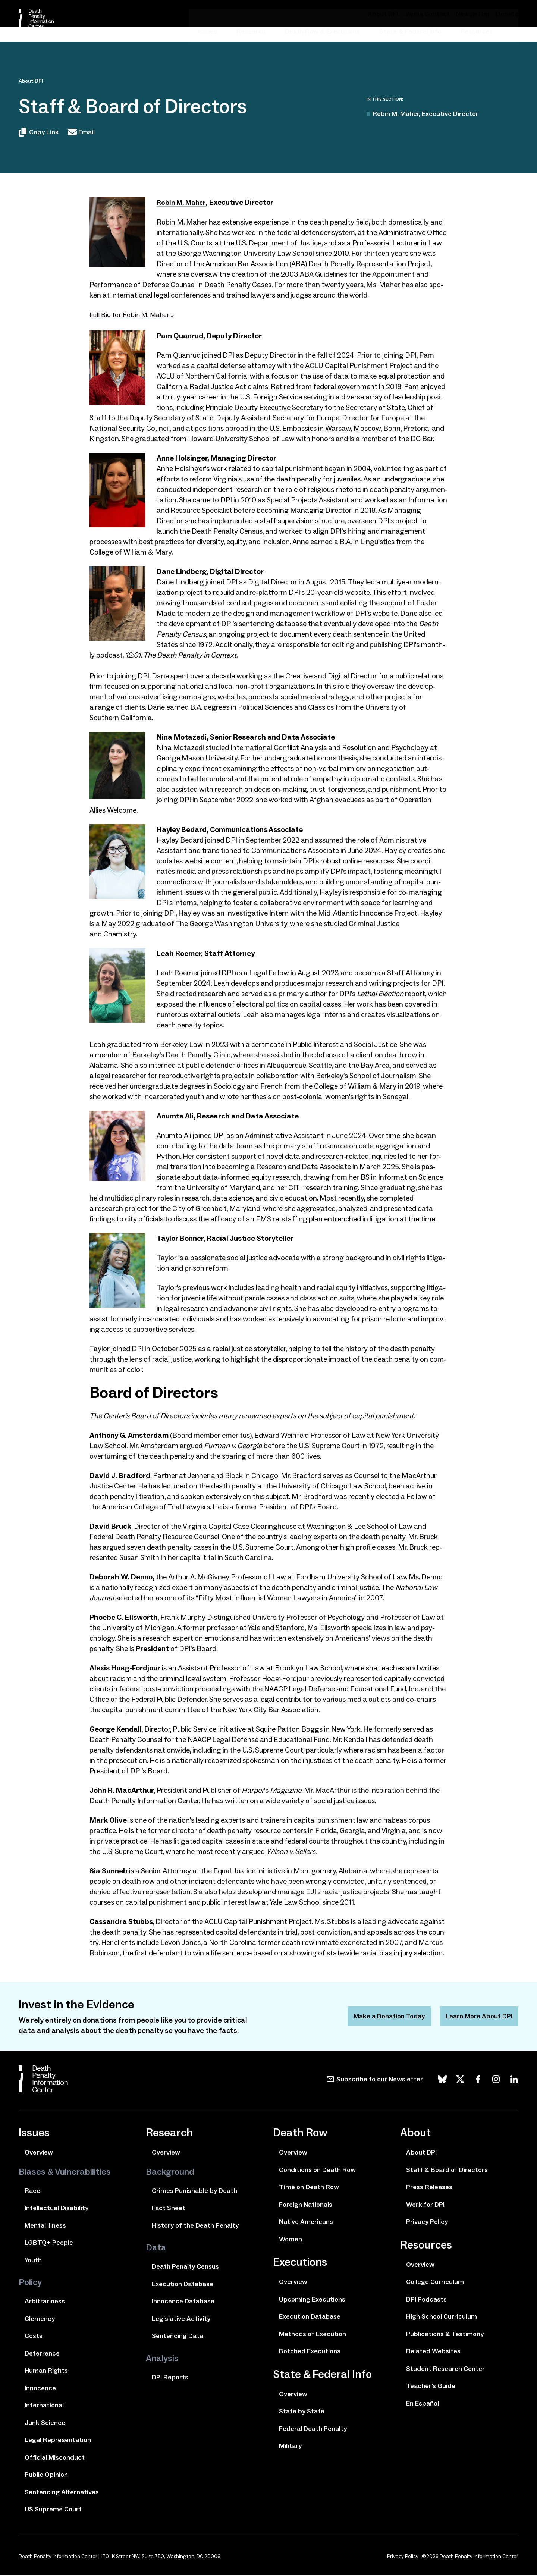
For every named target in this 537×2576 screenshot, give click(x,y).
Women (290, 2240)
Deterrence (42, 2354)
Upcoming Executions (312, 2300)
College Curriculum (435, 2282)
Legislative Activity (181, 2319)
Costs (34, 2336)
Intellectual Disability (56, 2209)
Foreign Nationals (305, 2205)
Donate (508, 13)
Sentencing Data (177, 2336)
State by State (301, 2412)
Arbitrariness (45, 2302)
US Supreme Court (53, 2510)
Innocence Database (183, 2302)
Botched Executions (309, 2352)
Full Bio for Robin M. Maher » (135, 315)
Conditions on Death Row (317, 2170)
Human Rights (46, 2371)
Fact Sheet (168, 2209)
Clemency (40, 2319)
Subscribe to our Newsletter (379, 2080)
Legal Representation (58, 2441)
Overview (39, 2153)
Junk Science (45, 2423)
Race (32, 2191)
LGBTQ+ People (49, 2243)
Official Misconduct (55, 2458)
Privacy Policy (427, 2222)
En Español (422, 2404)
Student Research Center (445, 2369)
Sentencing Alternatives (62, 2493)
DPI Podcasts (426, 2300)
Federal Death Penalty (313, 2429)
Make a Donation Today (378, 2016)
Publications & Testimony (445, 2335)
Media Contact (437, 13)
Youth (33, 2261)
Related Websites (433, 2352)
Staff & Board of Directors (447, 2170)
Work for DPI (425, 2205)
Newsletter (478, 13)
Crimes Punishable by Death (194, 2191)
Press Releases (429, 2188)
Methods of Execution (312, 2335)
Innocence (40, 2389)
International (44, 2406)
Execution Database (182, 2285)
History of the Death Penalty (195, 2226)
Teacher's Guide (430, 2386)
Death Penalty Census (185, 2267)
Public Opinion (46, 2475)
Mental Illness (45, 2226)
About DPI (397, 13)
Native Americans (306, 2222)
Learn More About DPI (475, 2016)
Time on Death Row (309, 2188)
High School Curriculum (441, 2317)
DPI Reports (170, 2378)
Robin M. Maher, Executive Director (425, 114)
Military (290, 2446)
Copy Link (39, 133)
